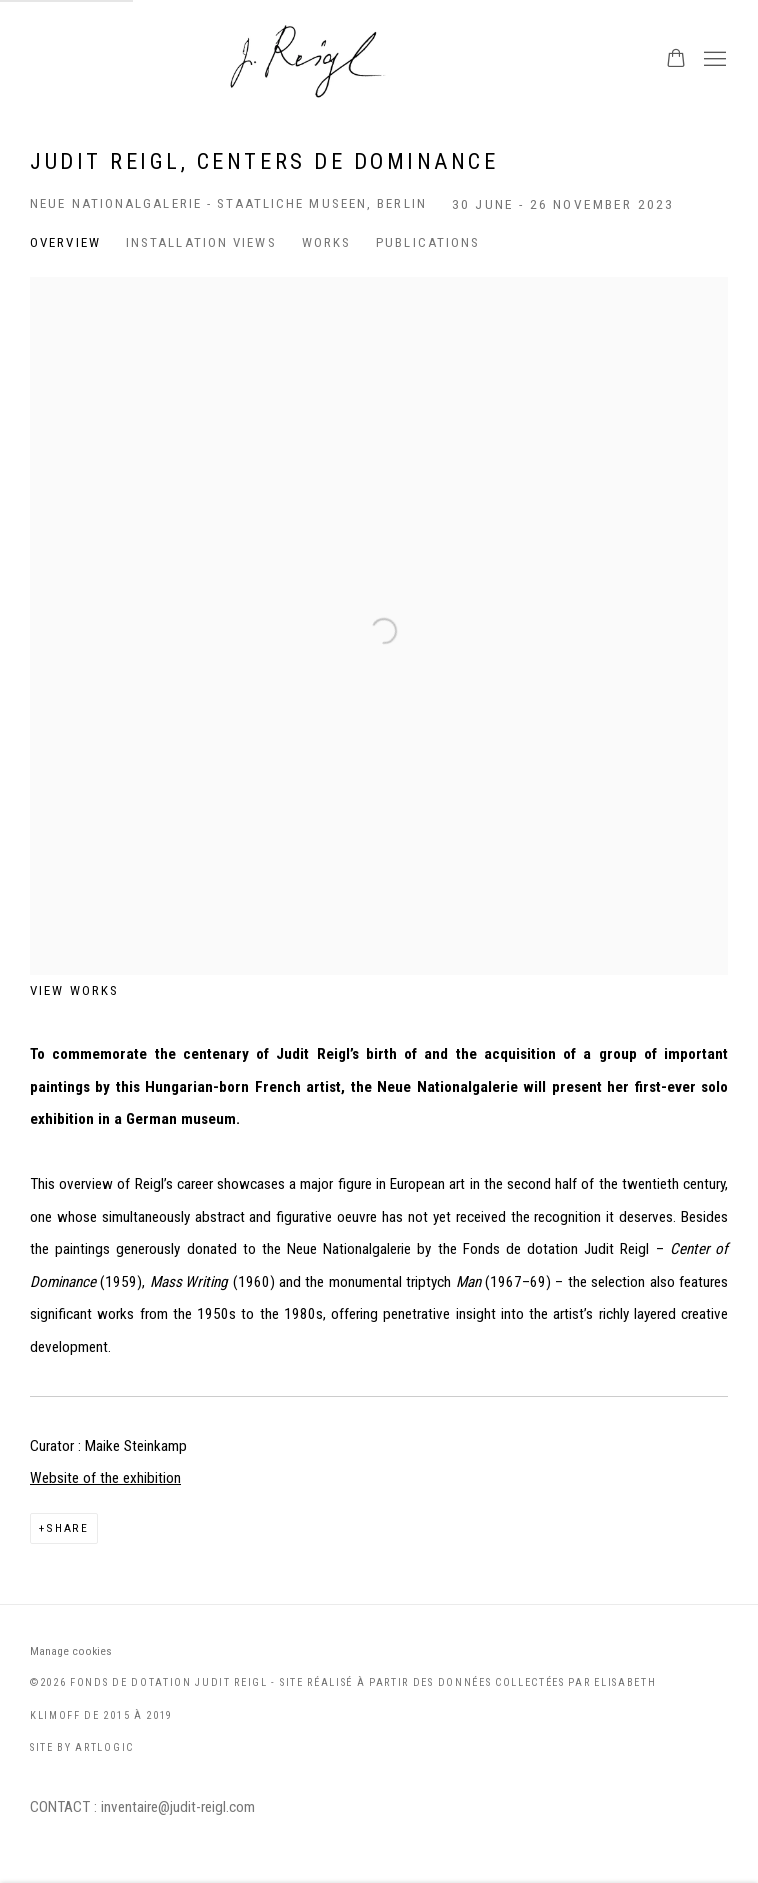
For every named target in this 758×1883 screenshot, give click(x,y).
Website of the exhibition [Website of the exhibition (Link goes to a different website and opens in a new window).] (105, 1478)
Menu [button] (713, 60)
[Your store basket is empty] (676, 60)
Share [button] (67, 1528)
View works (74, 990)
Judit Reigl (379, 60)
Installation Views (201, 242)
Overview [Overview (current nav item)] (65, 242)
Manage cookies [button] (71, 1651)
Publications (428, 242)
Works (327, 242)
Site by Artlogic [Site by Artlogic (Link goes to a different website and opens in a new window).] (82, 1747)
